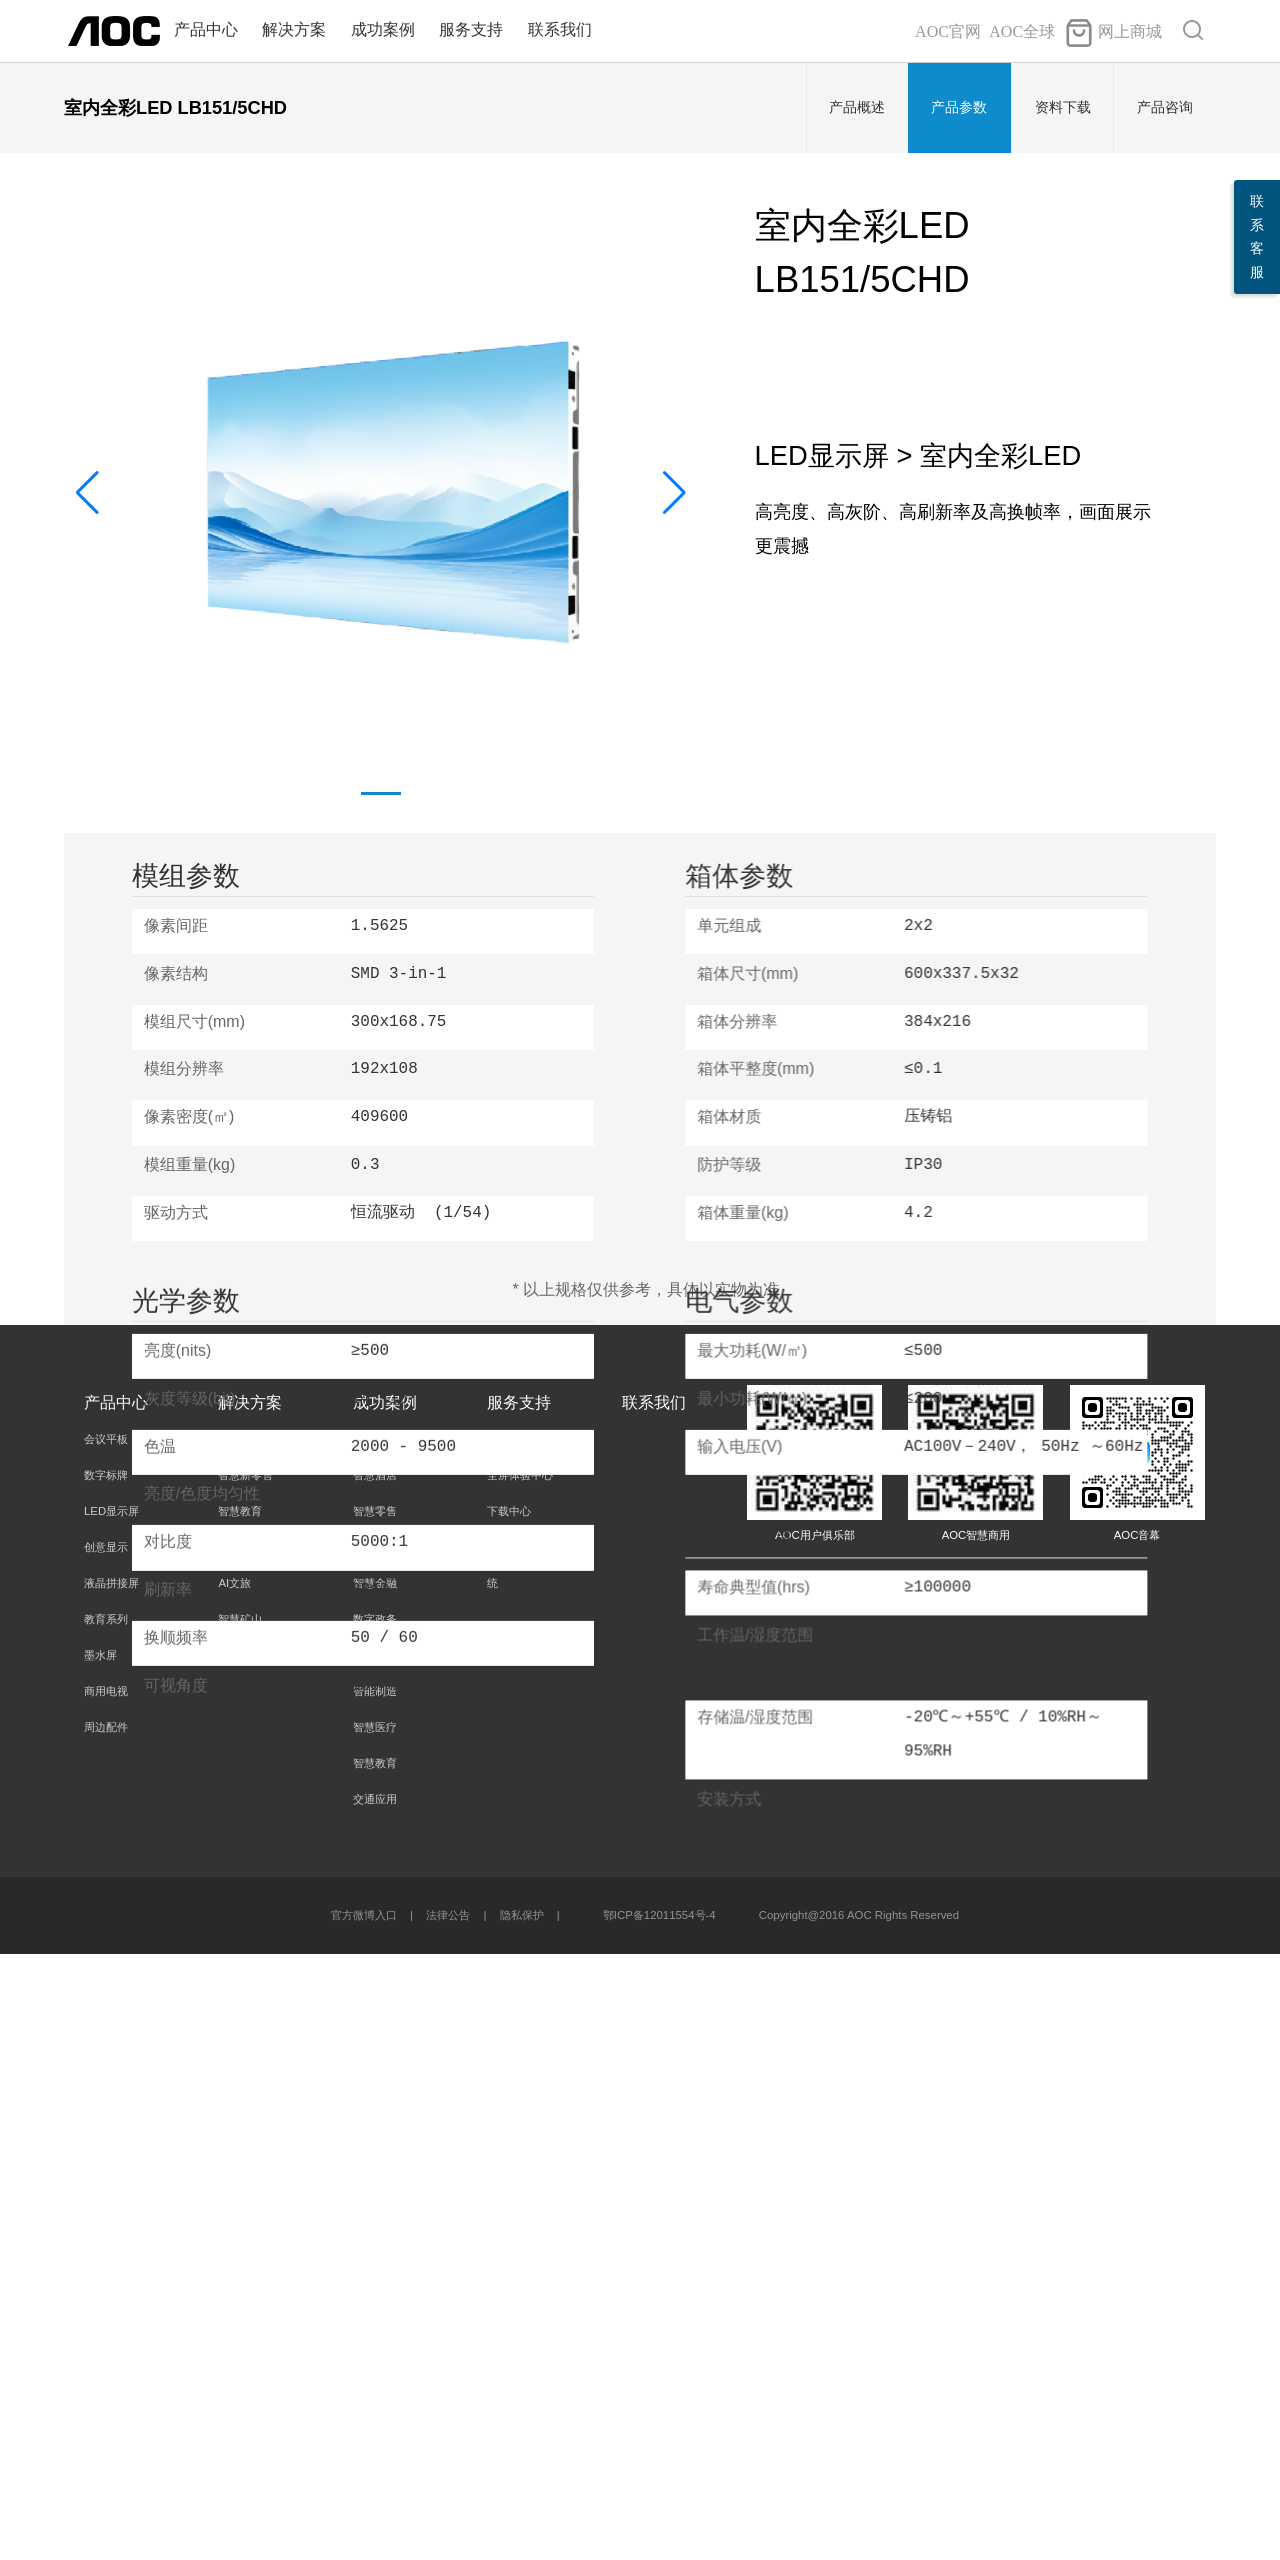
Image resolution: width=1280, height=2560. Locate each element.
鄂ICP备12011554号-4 (659, 2521)
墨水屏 (100, 2261)
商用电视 (106, 2297)
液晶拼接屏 (111, 2189)
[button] (674, 493)
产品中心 (206, 29)
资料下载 (1063, 107)
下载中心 (509, 2117)
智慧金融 (375, 2189)
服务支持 (471, 29)
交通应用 (375, 2405)
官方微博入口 (364, 2521)
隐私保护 (522, 2521)
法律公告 (448, 2521)
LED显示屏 (111, 2117)
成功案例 (383, 29)
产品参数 (959, 107)
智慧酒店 (375, 2081)
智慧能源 (375, 2153)
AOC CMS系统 (519, 2171)
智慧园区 (375, 2261)
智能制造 (375, 2297)
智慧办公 (240, 2045)
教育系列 (106, 2225)
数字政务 (375, 2225)
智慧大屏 (240, 2153)
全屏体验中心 (520, 2081)
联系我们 (560, 29)
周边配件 (106, 2333)
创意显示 (106, 2153)
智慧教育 (240, 2117)
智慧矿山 (240, 2225)
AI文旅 (234, 2189)
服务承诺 (509, 2045)
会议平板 (106, 2045)
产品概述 (857, 107)
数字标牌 (106, 2081)
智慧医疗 (375, 2333)
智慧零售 (375, 2117)
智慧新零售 (245, 2081)
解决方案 (294, 29)
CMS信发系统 (252, 2261)
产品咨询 (1165, 107)
